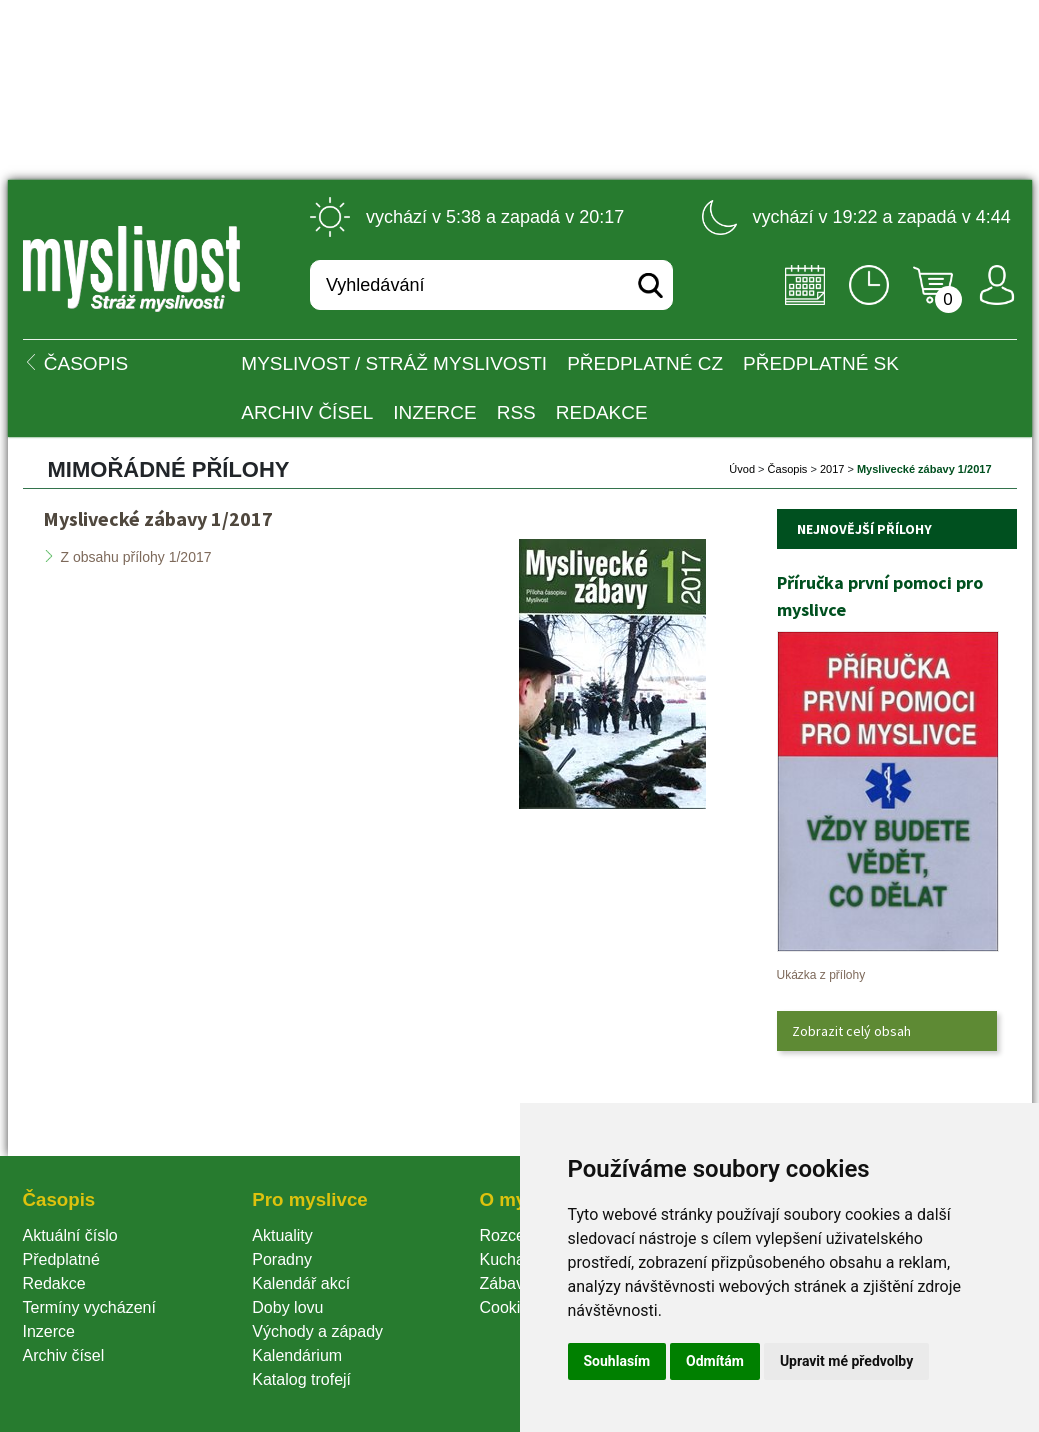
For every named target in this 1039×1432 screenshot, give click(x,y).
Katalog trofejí (301, 1379)
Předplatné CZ (645, 363)
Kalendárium (297, 1355)
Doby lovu (287, 1307)
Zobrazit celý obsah (851, 1031)
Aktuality (282, 1235)
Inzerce (49, 1331)
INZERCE (434, 412)
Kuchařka (513, 1259)
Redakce (602, 412)
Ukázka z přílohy (821, 975)
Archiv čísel (307, 412)
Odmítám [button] (715, 1361)
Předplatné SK (821, 363)
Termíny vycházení (89, 1307)
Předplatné (61, 1259)
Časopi (788, 469)
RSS (516, 412)
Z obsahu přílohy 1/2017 (136, 557)
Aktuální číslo (70, 1235)
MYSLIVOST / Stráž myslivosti (394, 363)
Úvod (742, 469)
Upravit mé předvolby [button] (846, 1361)
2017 (832, 469)
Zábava (505, 1283)
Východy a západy (317, 1331)
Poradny (282, 1259)
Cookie (508, 1307)
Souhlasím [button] (617, 1361)
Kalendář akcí (301, 1283)
